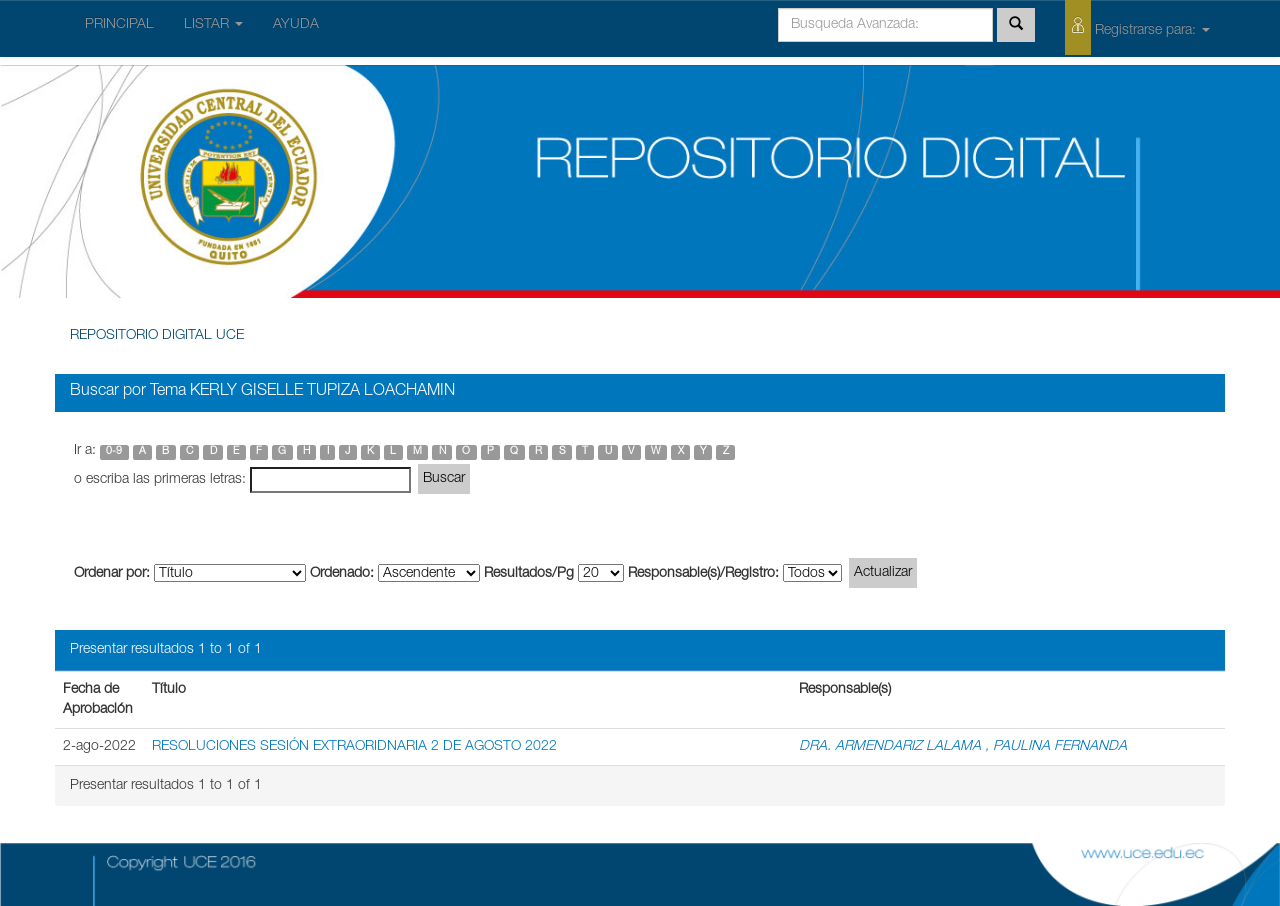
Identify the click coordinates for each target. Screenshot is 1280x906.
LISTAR (213, 25)
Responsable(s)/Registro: (703, 574)
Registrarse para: (1137, 27)
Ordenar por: (112, 574)
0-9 (114, 452)
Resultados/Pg (529, 574)
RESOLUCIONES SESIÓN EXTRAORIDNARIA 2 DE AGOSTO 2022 (354, 747)
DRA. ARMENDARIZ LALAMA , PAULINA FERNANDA (963, 747)
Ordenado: (342, 574)
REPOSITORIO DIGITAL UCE (157, 336)
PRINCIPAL (119, 25)
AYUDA (296, 25)
